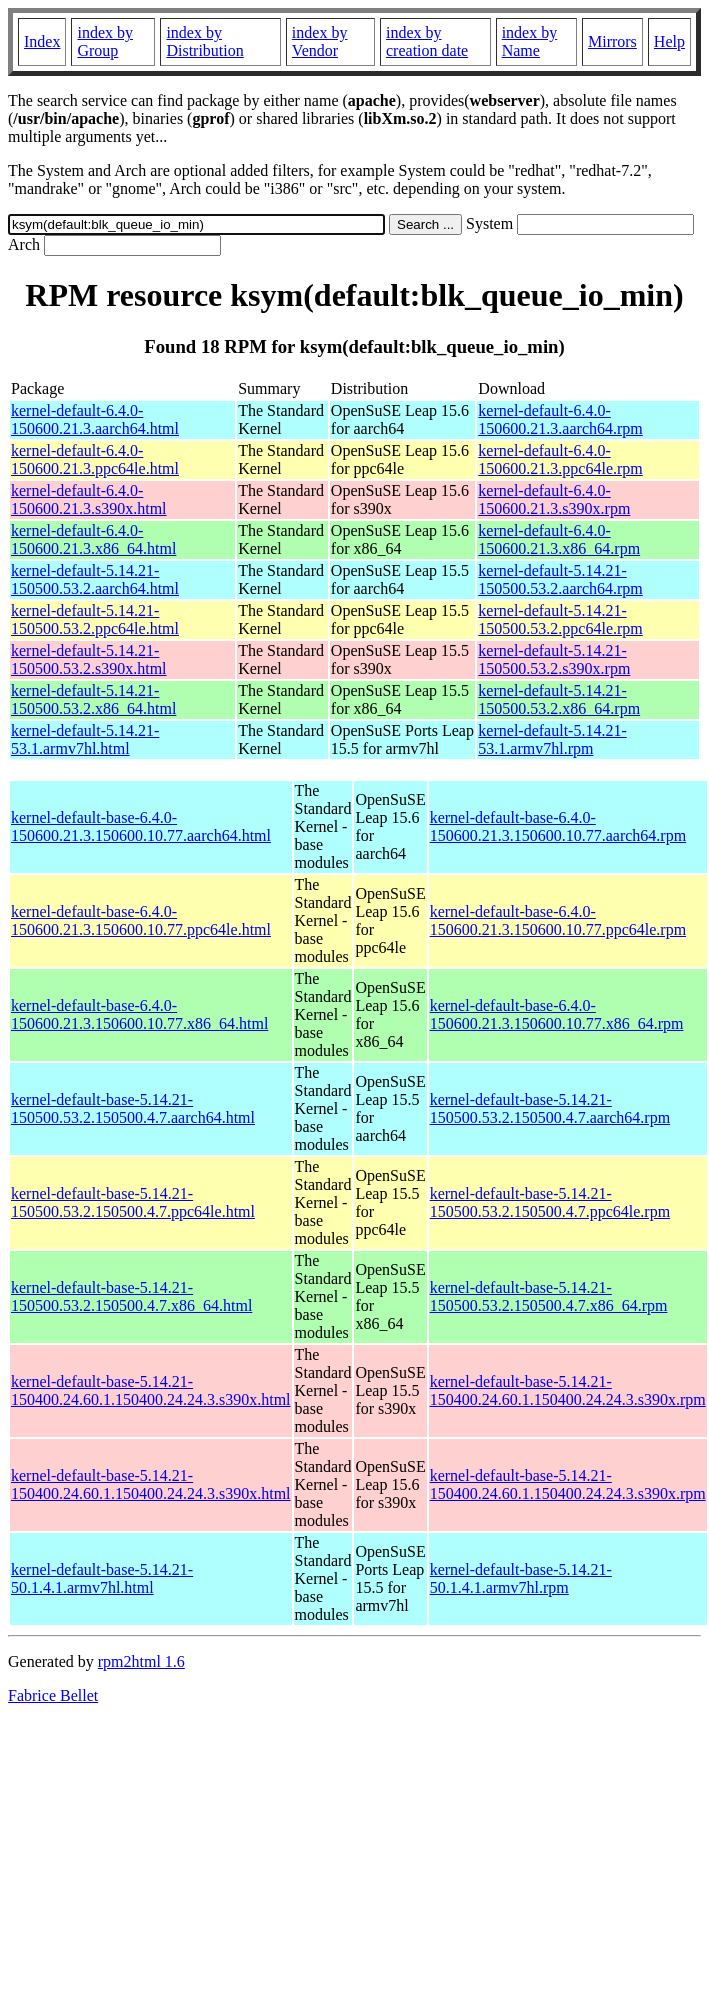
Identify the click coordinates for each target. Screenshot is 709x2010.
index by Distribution (204, 41)
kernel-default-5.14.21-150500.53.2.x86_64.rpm (559, 699)
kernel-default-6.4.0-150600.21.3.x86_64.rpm (559, 539)
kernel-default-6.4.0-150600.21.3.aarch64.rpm (560, 419)
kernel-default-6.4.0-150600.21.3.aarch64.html (95, 419)
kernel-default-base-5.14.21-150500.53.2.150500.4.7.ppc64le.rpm (550, 1202)
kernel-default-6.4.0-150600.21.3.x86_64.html (93, 539)
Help (669, 41)
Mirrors (612, 41)
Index (42, 41)
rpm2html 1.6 (141, 1661)
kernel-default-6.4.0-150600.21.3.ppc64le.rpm (560, 459)
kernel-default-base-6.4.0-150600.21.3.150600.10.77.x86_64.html (139, 1014)
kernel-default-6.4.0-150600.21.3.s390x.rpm (554, 499)
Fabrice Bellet (53, 1695)
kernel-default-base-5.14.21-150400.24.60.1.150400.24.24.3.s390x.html (151, 1390)
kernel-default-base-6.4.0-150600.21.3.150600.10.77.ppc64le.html (141, 920)
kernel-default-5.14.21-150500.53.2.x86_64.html (93, 699)
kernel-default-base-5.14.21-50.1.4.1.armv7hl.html (102, 1578)
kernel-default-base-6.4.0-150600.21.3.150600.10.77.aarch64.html (141, 826)
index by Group (105, 41)
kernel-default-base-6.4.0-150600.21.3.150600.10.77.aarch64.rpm (558, 826)
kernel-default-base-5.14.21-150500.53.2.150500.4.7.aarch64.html (133, 1108)
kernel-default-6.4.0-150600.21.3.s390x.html (89, 499)
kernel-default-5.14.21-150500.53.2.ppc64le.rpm (560, 619)
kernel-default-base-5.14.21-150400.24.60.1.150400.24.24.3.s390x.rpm (568, 1390)
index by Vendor (320, 41)
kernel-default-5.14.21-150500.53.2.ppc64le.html (95, 619)
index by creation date (427, 41)
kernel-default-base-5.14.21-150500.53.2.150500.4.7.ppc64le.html (133, 1202)
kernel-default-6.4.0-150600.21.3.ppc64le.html (95, 459)
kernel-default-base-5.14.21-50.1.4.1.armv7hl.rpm (521, 1578)
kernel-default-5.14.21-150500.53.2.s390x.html (89, 659)
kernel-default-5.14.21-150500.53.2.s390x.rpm (554, 659)
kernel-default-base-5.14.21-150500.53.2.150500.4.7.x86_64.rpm (549, 1296)
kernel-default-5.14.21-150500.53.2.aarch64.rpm (560, 579)
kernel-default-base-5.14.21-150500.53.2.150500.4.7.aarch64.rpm (550, 1108)
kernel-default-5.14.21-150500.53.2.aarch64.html (95, 579)
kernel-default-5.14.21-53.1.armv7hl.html (85, 739)
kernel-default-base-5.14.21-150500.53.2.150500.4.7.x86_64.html (131, 1296)
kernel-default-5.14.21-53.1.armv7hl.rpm (552, 739)
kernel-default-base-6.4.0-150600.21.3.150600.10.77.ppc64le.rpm (558, 920)
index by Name (530, 41)
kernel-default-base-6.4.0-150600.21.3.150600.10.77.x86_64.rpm (557, 1014)
